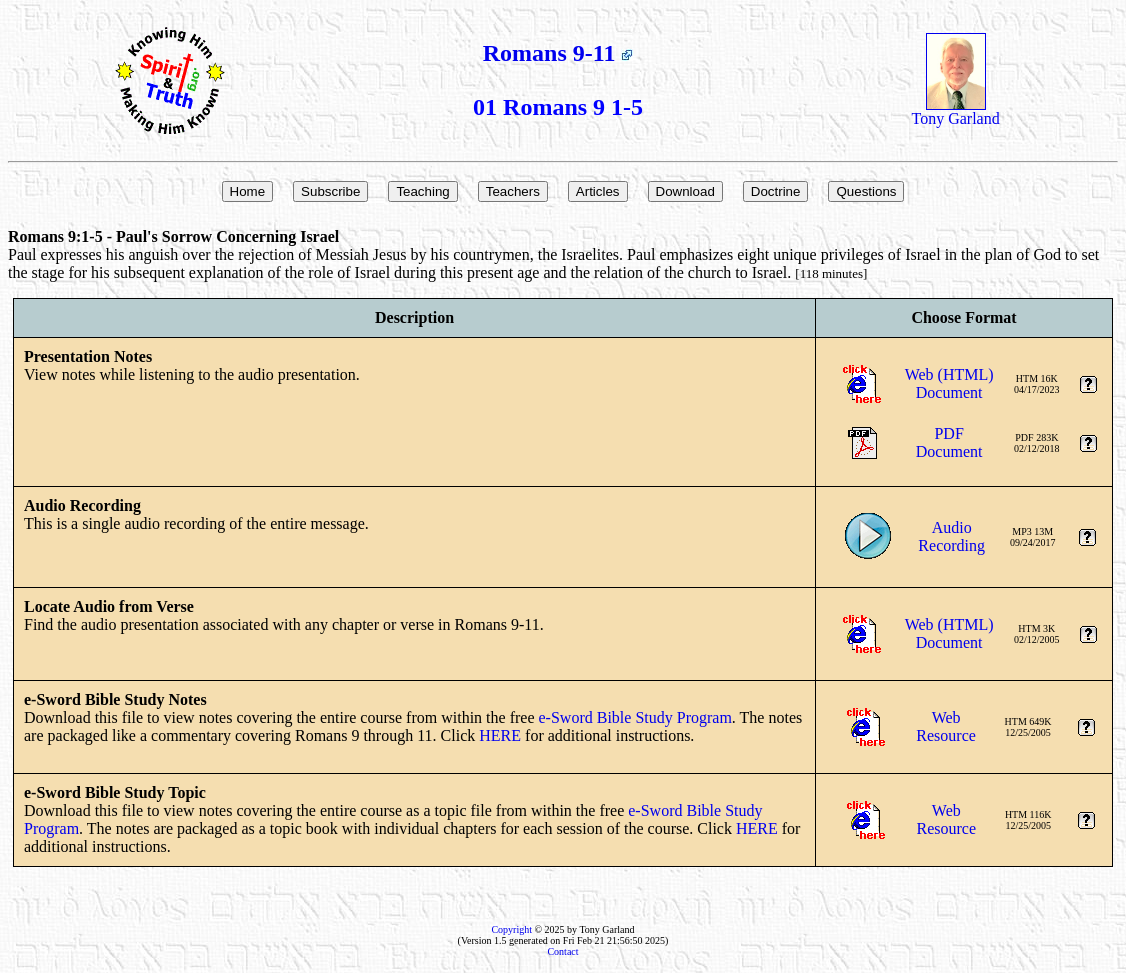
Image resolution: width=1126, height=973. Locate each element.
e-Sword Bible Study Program (635, 717)
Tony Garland (956, 111)
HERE (500, 735)
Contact (562, 951)
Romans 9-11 (558, 53)
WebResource (946, 726)
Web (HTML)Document (949, 383)
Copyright (511, 929)
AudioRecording (951, 536)
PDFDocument (949, 442)
